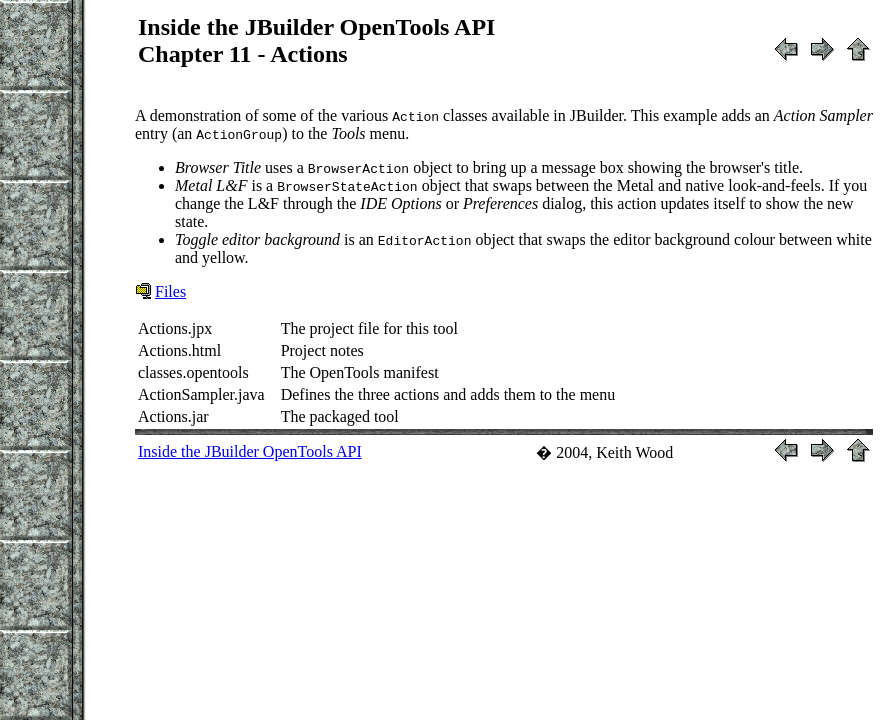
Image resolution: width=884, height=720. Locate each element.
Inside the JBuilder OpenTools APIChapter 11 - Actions (316, 40)
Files (170, 291)
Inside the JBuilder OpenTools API (250, 451)
